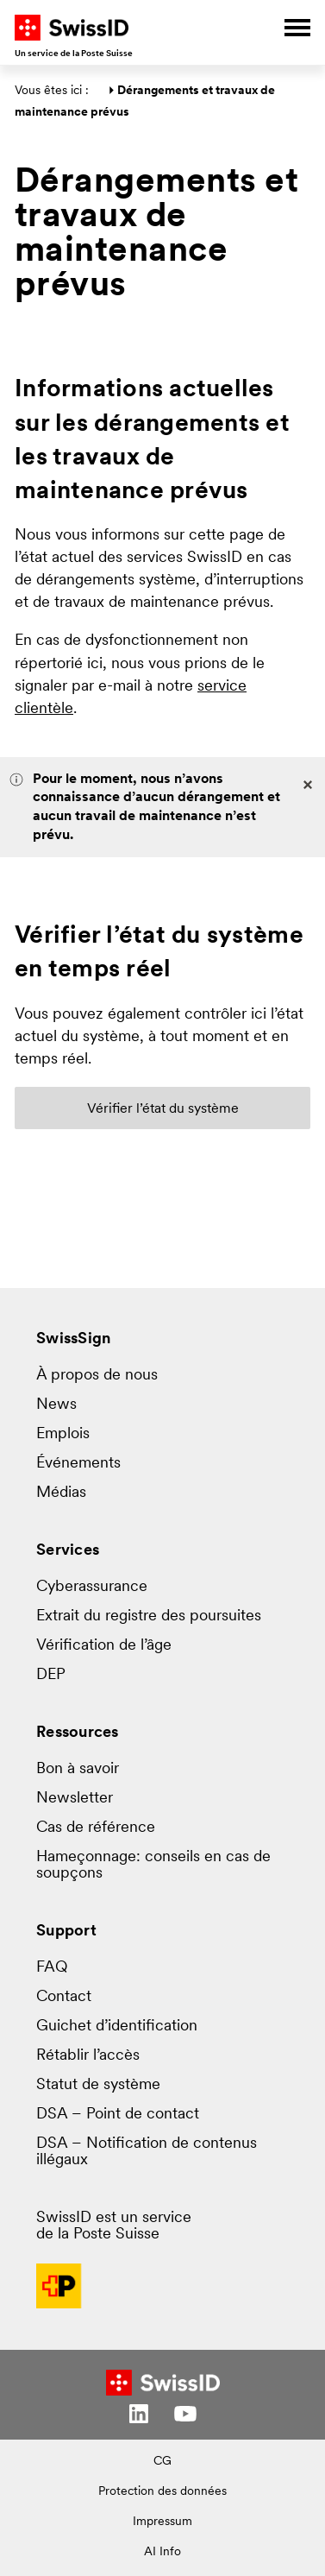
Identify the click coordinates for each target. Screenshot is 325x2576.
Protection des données (162, 2491)
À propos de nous (97, 1375)
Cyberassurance (91, 1587)
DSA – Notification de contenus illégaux (146, 2152)
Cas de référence (95, 1828)
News (56, 1405)
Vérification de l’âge (104, 1646)
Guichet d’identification (116, 2026)
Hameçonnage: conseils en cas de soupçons (153, 1865)
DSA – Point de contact (117, 2114)
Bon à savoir (77, 1769)
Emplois (63, 1434)
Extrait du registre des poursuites (148, 1616)
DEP (51, 1675)
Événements (78, 1463)
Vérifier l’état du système (163, 1109)
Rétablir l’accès (88, 2056)
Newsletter (74, 1798)
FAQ (51, 1968)
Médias (61, 1493)
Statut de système (98, 2085)
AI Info (162, 2552)
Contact (63, 1997)
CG (162, 2461)
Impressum (162, 2522)
